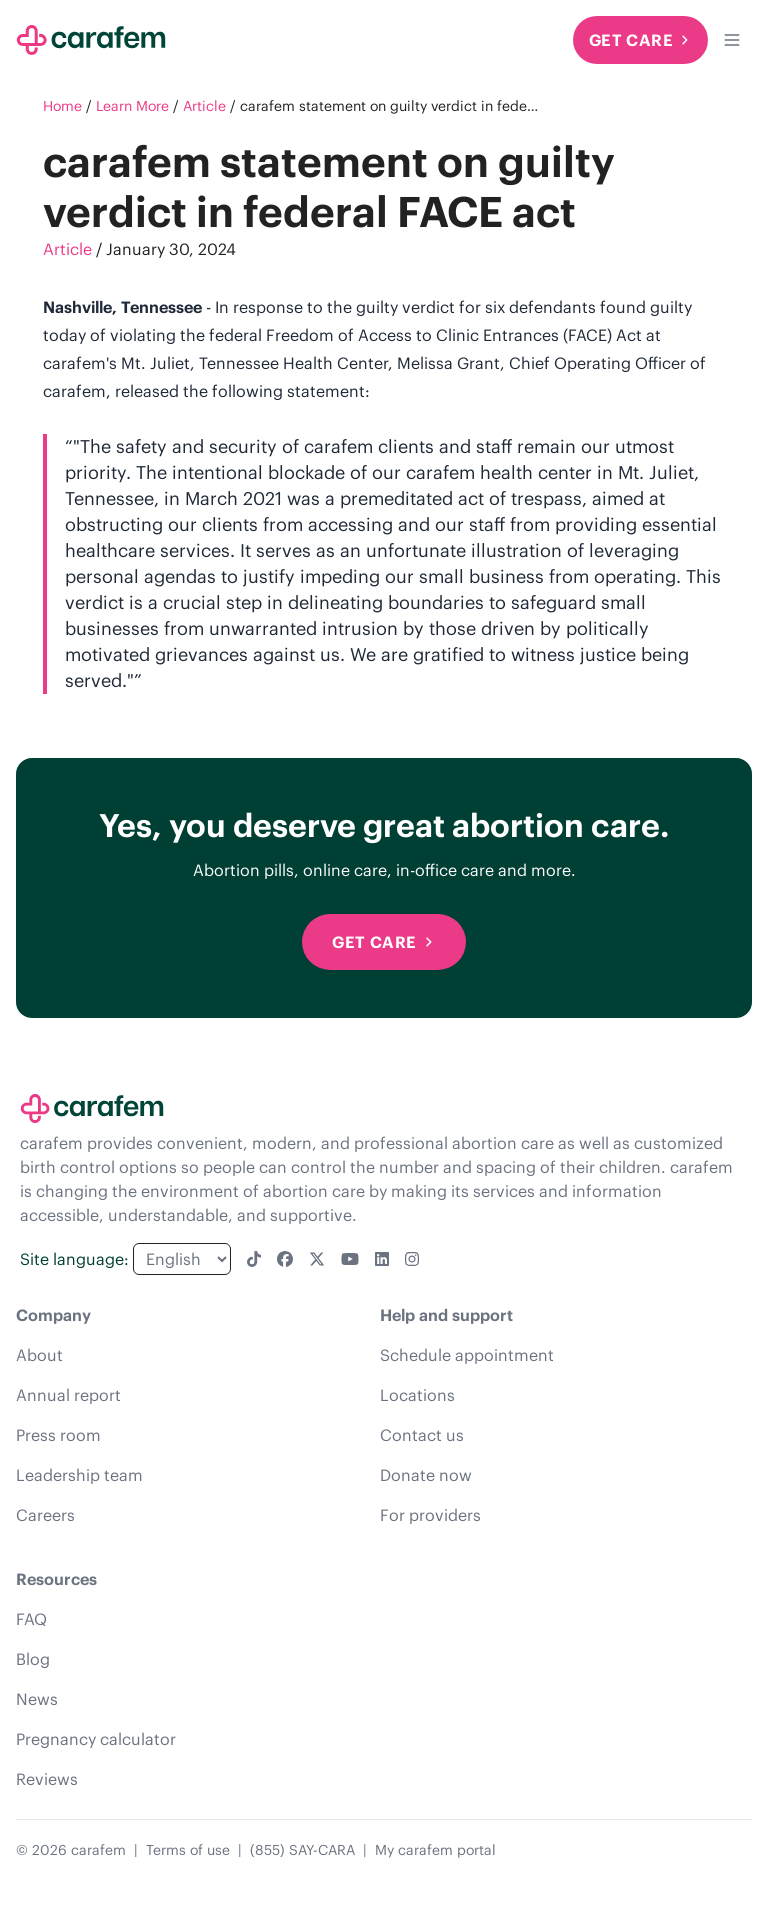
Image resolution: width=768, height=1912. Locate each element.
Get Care (640, 40)
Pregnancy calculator (96, 1739)
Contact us (422, 1435)
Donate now (426, 1475)
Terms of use (188, 1850)
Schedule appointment (467, 1355)
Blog (33, 1659)
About (39, 1355)
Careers (45, 1515)
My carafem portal (435, 1850)
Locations (417, 1395)
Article (204, 106)
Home (62, 106)
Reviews (47, 1779)
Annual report (68, 1395)
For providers (430, 1515)
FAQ (31, 1619)
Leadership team (79, 1475)
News (37, 1699)
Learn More (132, 106)
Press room (58, 1435)
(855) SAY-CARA (302, 1850)
